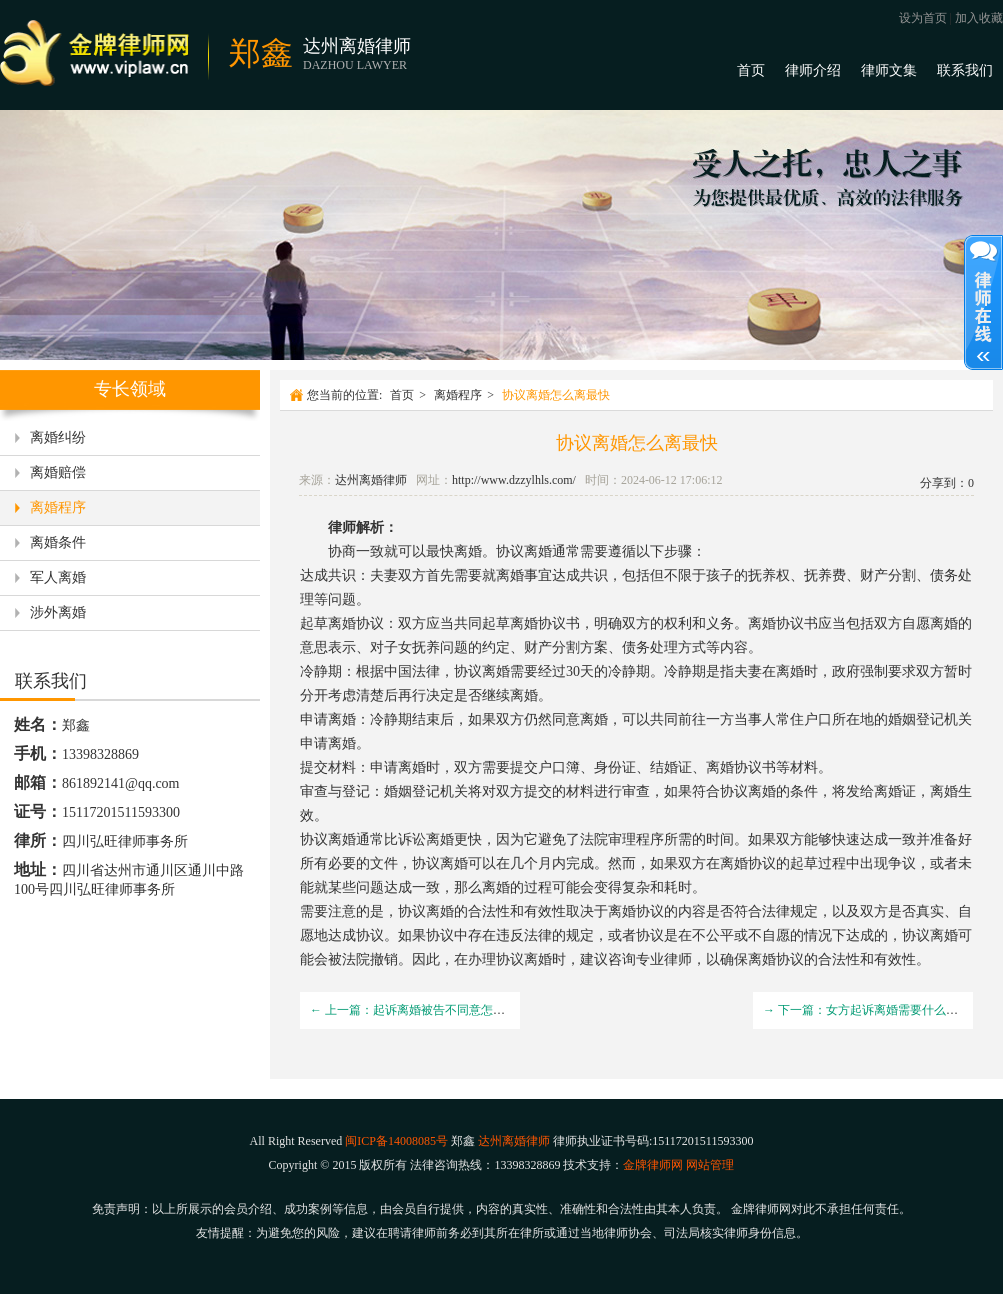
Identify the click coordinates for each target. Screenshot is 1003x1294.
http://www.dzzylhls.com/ (514, 480)
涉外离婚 (58, 612)
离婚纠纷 (58, 437)
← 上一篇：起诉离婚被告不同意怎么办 (413, 1010)
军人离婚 (58, 577)
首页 (751, 70)
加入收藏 (979, 18)
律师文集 (889, 70)
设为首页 (923, 18)
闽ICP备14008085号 (396, 1141)
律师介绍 (813, 70)
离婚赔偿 (58, 472)
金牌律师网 (653, 1165)
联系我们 (965, 70)
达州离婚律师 (371, 480)
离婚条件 (58, 542)
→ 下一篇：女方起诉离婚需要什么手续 (866, 1010)
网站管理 (710, 1165)
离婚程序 (58, 507)
